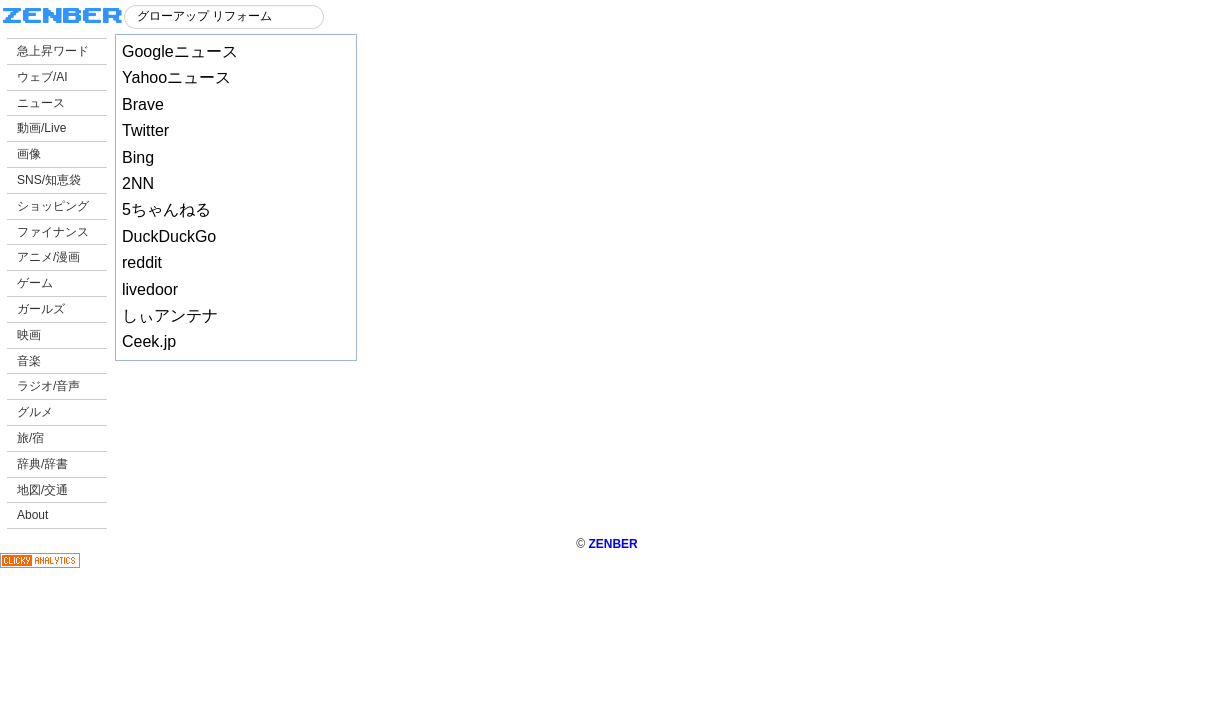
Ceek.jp (149, 341)
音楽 (29, 361)
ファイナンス (53, 232)
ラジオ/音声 (48, 386)
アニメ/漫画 (48, 257)
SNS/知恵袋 (49, 180)
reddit (142, 262)
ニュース (41, 103)
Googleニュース (180, 51)
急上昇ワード (53, 51)
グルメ (35, 412)
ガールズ (41, 309)
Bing (138, 157)
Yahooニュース (176, 77)
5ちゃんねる (166, 209)
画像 (29, 154)
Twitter (145, 130)
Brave (143, 104)
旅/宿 (30, 438)
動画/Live (41, 128)
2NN (138, 183)
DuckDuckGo (169, 236)
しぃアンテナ (170, 315)
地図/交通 (42, 490)
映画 (29, 335)
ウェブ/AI (42, 77)
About (32, 515)
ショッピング (53, 206)
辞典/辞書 (42, 464)
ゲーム (35, 283)
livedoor (150, 289)
